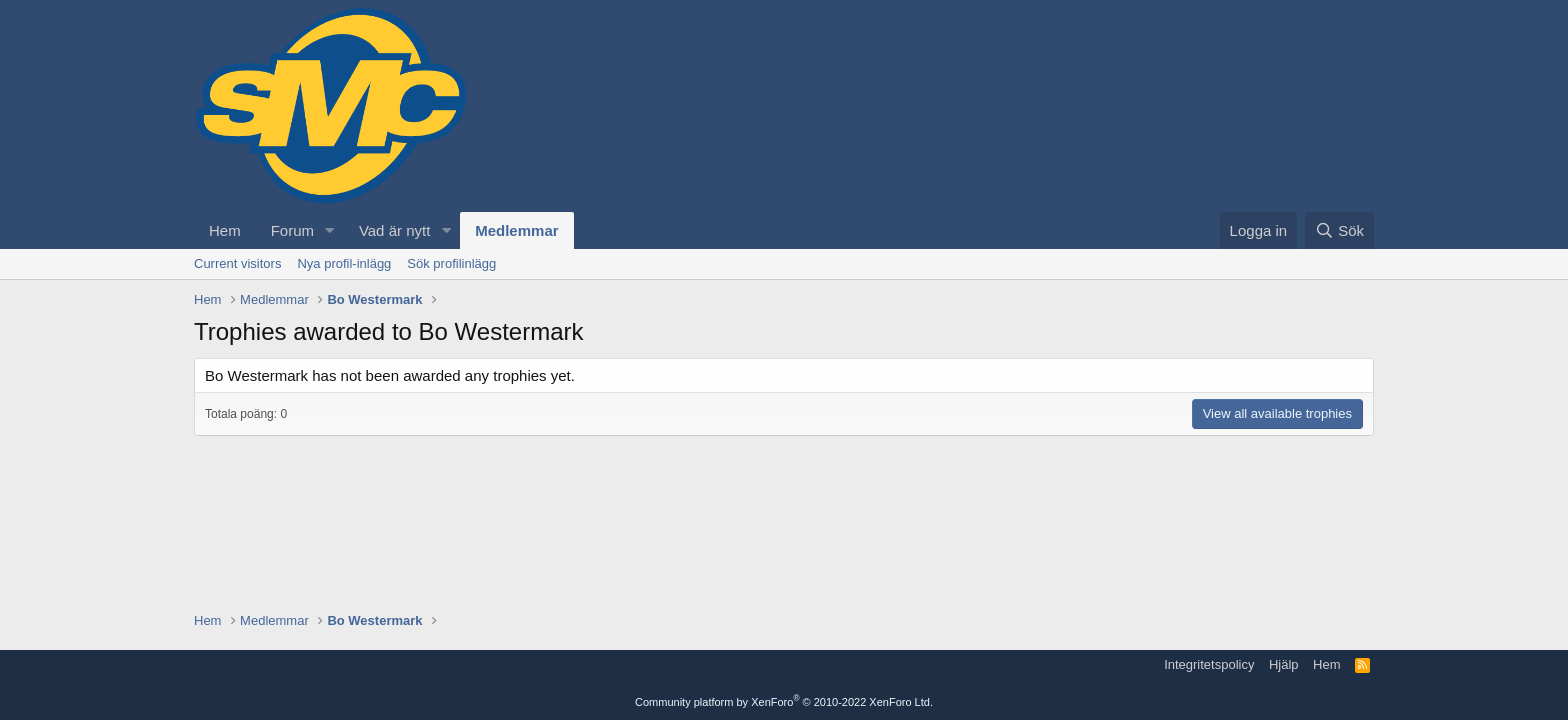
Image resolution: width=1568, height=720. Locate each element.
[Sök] (1339, 230)
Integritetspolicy (1209, 664)
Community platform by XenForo (784, 702)
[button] (330, 230)
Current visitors (237, 263)
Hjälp (1284, 664)
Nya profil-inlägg (344, 263)
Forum (292, 230)
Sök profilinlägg (451, 263)
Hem (225, 230)
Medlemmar (516, 230)
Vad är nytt (394, 230)
